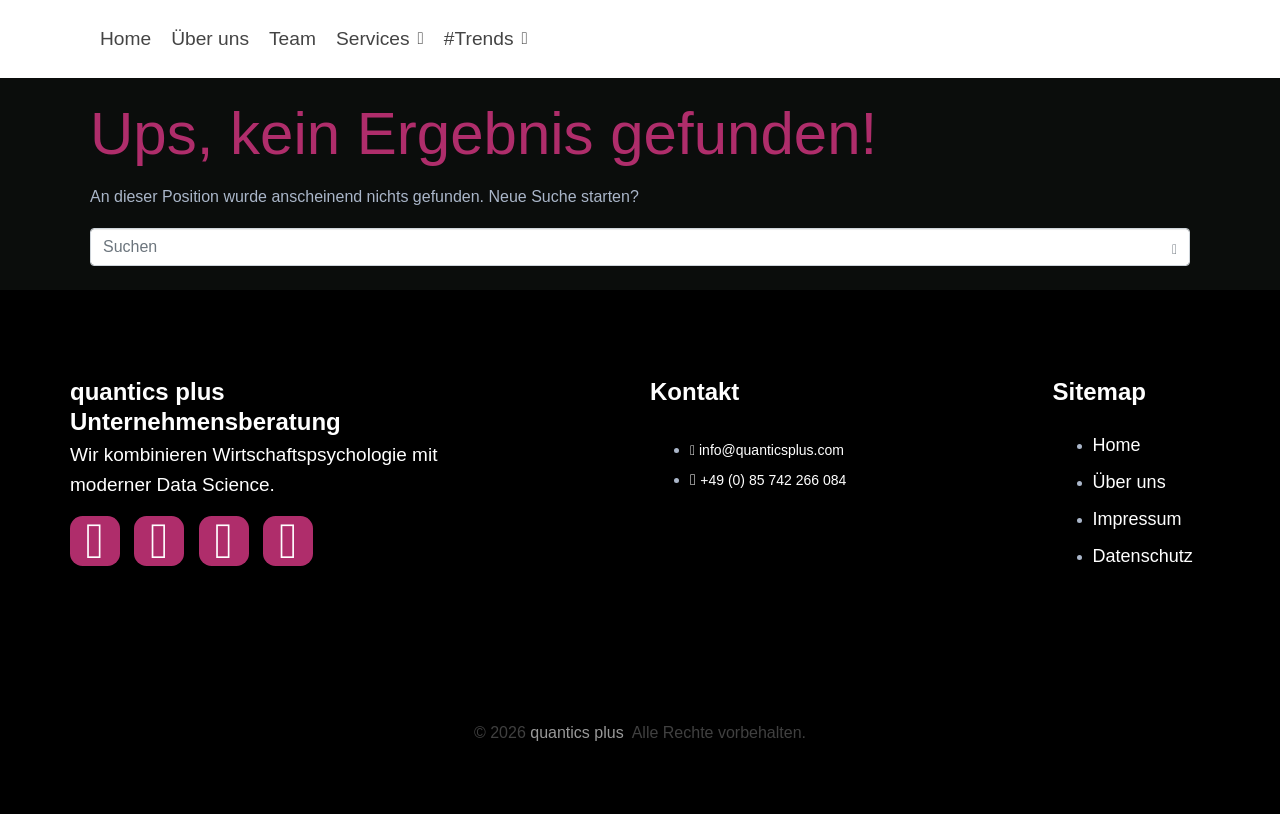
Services (380, 38)
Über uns (210, 38)
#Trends (486, 38)
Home (125, 38)
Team (292, 38)
